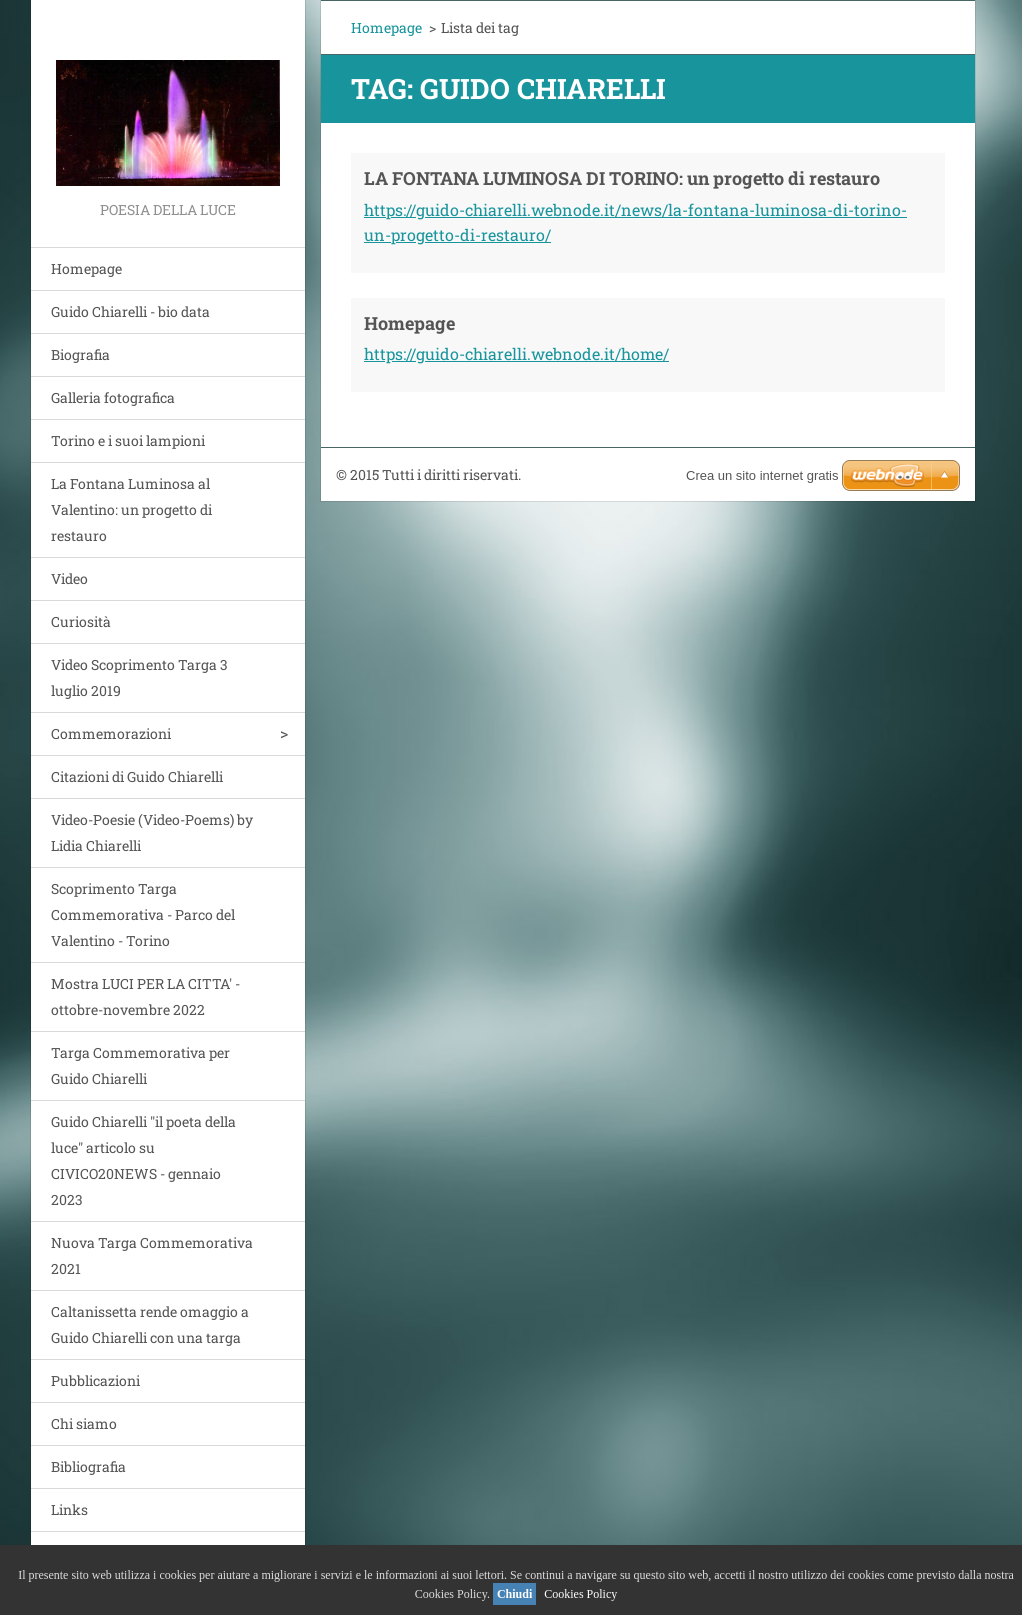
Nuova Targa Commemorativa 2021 (152, 1255)
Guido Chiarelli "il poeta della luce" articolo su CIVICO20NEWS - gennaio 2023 (143, 1160)
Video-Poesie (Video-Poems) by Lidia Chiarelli (152, 832)
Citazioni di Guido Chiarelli (137, 776)
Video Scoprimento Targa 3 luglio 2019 (139, 677)
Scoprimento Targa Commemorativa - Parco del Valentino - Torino (143, 914)
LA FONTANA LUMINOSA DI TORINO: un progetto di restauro (622, 178)
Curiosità (81, 621)
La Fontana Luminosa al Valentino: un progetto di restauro (131, 509)
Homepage (86, 268)
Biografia (80, 354)
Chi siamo (84, 1423)
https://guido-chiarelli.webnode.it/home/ (516, 353)
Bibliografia (88, 1466)
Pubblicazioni (95, 1380)
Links (69, 1509)
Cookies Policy (580, 1594)
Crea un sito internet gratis (762, 475)
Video (69, 578)
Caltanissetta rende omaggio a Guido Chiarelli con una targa (150, 1324)
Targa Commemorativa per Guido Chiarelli (140, 1065)
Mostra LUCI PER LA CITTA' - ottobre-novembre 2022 (145, 996)
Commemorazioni (111, 733)
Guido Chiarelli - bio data (130, 311)
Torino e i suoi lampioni (128, 440)
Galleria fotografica (113, 397)
